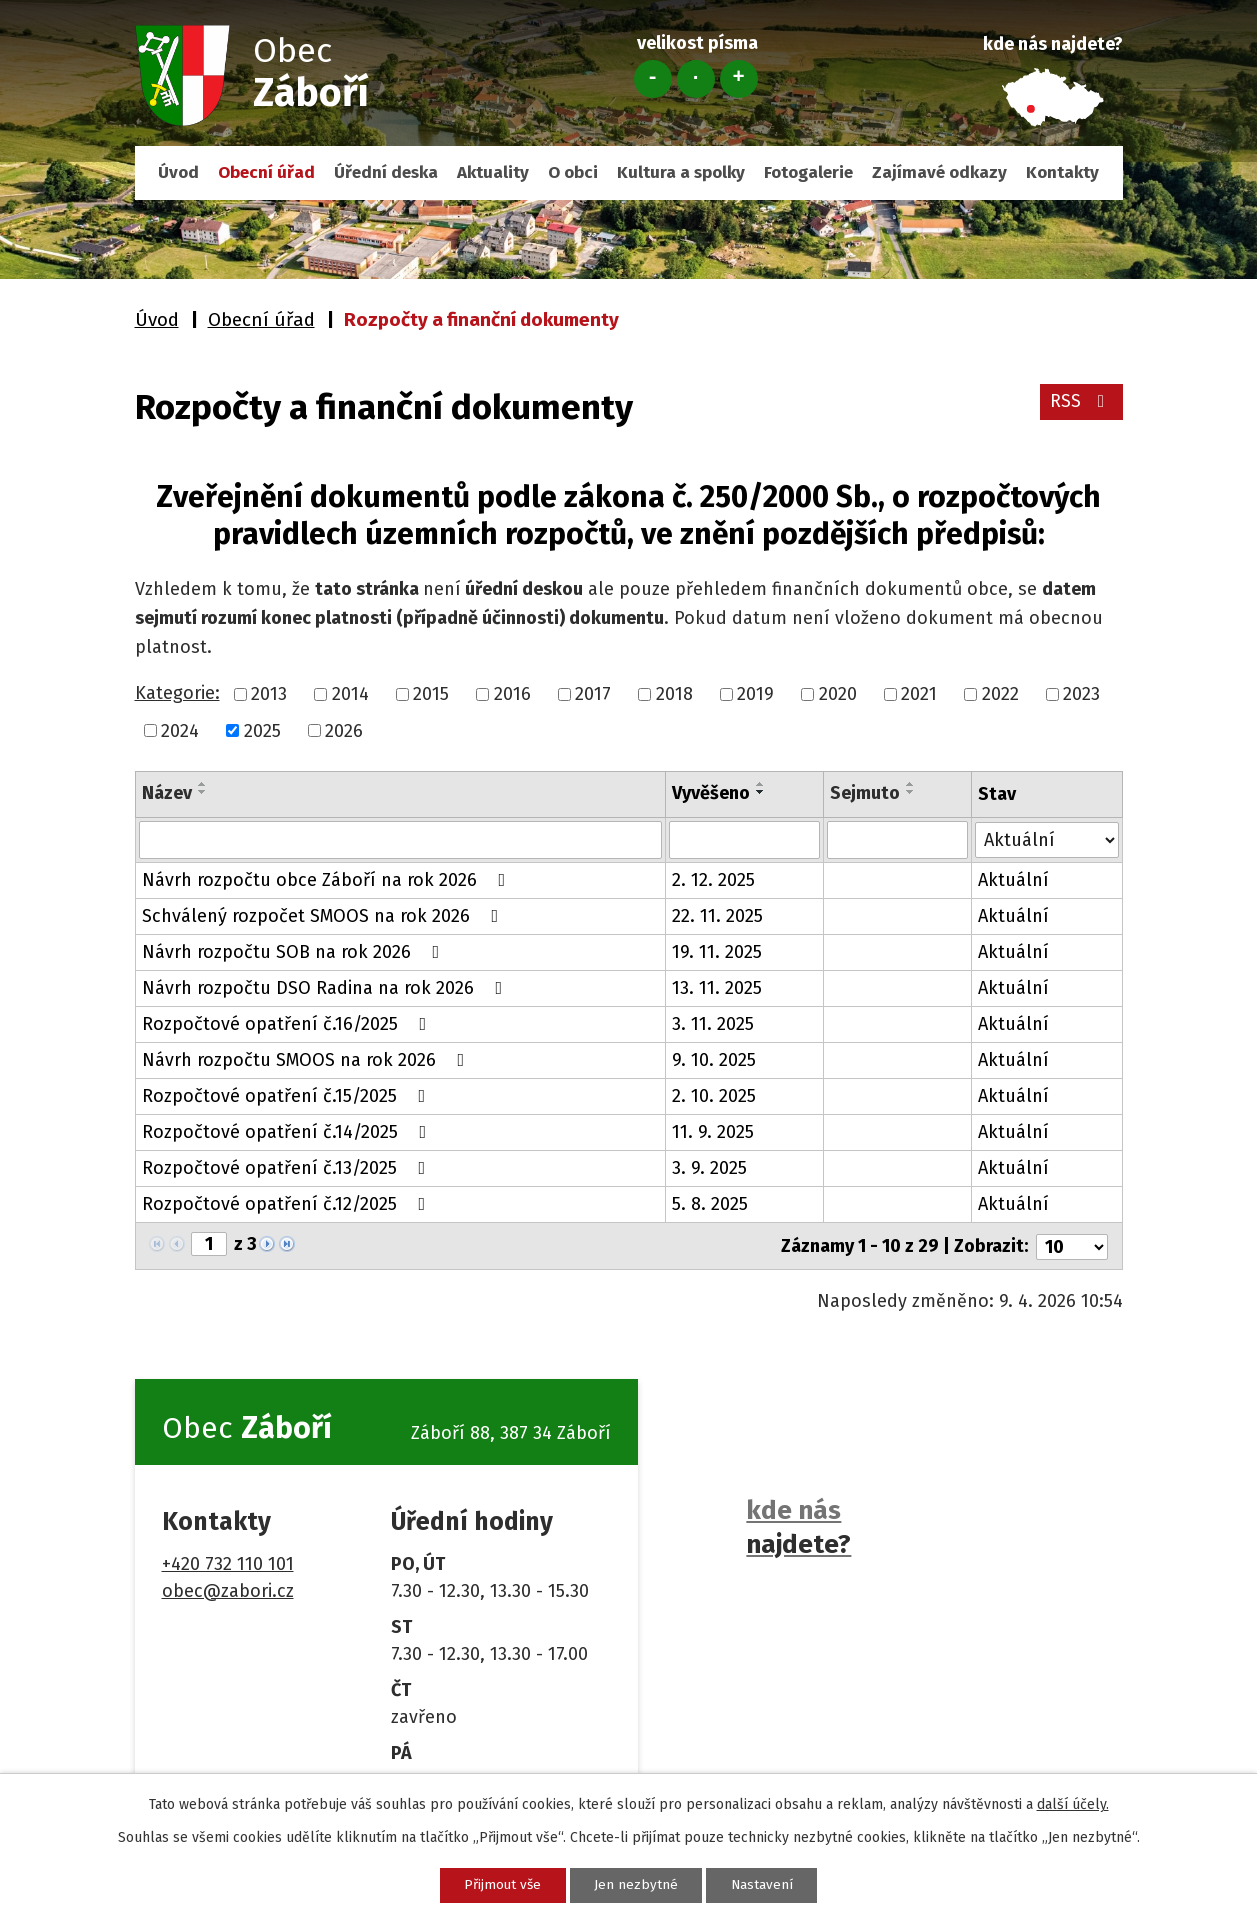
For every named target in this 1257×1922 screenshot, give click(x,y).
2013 (269, 694)
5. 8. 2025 (710, 1204)
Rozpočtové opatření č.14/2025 (288, 1132)
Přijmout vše (495, 1884)
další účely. (1073, 1803)
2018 (674, 694)
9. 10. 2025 (714, 1060)
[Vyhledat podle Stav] (1046, 838)
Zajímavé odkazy (939, 172)
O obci (573, 172)
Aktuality (493, 172)
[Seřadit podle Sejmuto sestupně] (912, 792)
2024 (180, 730)
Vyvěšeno (711, 793)
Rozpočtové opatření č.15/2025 (288, 1096)
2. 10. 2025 (714, 1096)
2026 (344, 730)
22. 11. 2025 (717, 916)
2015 (431, 694)
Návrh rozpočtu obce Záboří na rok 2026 (328, 880)
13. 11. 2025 (717, 988)
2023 (1081, 694)
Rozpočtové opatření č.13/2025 (288, 1168)
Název (167, 793)
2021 (919, 694)
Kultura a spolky (681, 172)
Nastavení (770, 1884)
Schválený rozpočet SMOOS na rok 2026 (324, 916)
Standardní (696, 79)
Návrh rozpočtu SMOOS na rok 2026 (307, 1060)
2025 (262, 730)
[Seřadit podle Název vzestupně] (203, 784)
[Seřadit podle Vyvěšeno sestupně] (761, 792)
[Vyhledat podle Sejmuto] (898, 840)
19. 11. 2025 (717, 952)
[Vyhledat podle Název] (400, 840)
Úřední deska (386, 172)
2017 (593, 694)
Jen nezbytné (637, 1884)
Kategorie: (177, 693)
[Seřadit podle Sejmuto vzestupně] (912, 784)
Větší (739, 79)
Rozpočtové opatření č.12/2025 (288, 1204)
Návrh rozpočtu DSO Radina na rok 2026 (326, 988)
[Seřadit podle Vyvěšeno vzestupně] (761, 784)
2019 (755, 694)
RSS (1080, 404)
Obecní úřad (266, 172)
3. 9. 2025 (709, 1168)
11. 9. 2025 (713, 1132)
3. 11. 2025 (713, 1024)
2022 (1000, 694)
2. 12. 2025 (713, 880)
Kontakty (1062, 172)
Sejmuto (866, 793)
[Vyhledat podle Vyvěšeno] (745, 840)
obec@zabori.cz (228, 1589)
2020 (838, 694)
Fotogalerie (808, 172)
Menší (653, 79)
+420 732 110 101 (228, 1562)
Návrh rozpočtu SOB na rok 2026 (295, 952)
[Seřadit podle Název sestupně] (203, 792)
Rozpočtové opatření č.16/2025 (288, 1024)
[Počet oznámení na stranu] (1072, 1245)
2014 (350, 694)
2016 (512, 694)
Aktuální (1013, 880)
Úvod (178, 172)
